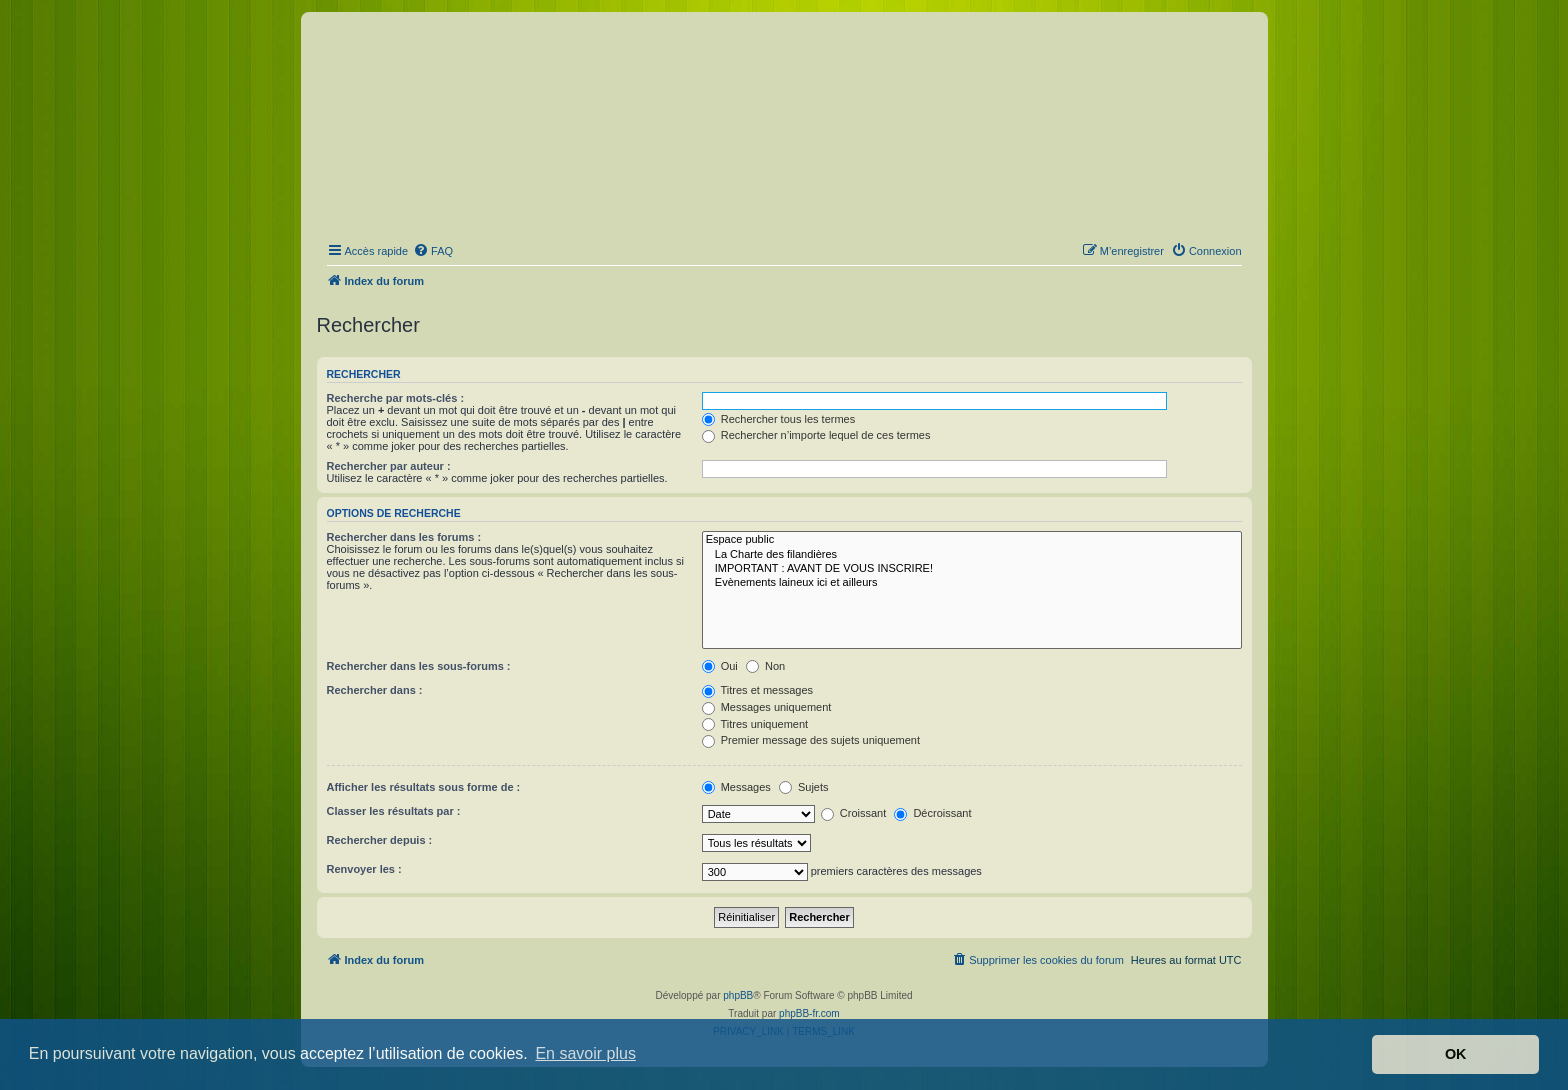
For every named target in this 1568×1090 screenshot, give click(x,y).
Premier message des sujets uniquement (811, 740)
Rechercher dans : (375, 690)
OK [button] (1456, 1054)
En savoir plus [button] (585, 1053)
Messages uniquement (767, 707)
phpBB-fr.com (809, 1013)
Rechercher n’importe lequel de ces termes (816, 435)
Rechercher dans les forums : (404, 537)
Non (765, 666)
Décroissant (932, 813)
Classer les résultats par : (394, 811)
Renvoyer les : (364, 869)
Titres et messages (757, 690)
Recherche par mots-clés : (396, 398)
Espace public (972, 540)
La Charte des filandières (972, 555)
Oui (720, 666)
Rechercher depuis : (380, 840)
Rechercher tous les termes (779, 419)
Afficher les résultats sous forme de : (424, 787)
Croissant (854, 813)
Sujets (804, 787)
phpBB (738, 995)
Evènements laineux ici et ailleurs (972, 583)
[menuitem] (433, 251)
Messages (736, 787)
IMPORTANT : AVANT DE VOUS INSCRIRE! (972, 569)
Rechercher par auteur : (389, 466)
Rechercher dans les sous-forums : (419, 666)
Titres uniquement (755, 724)
